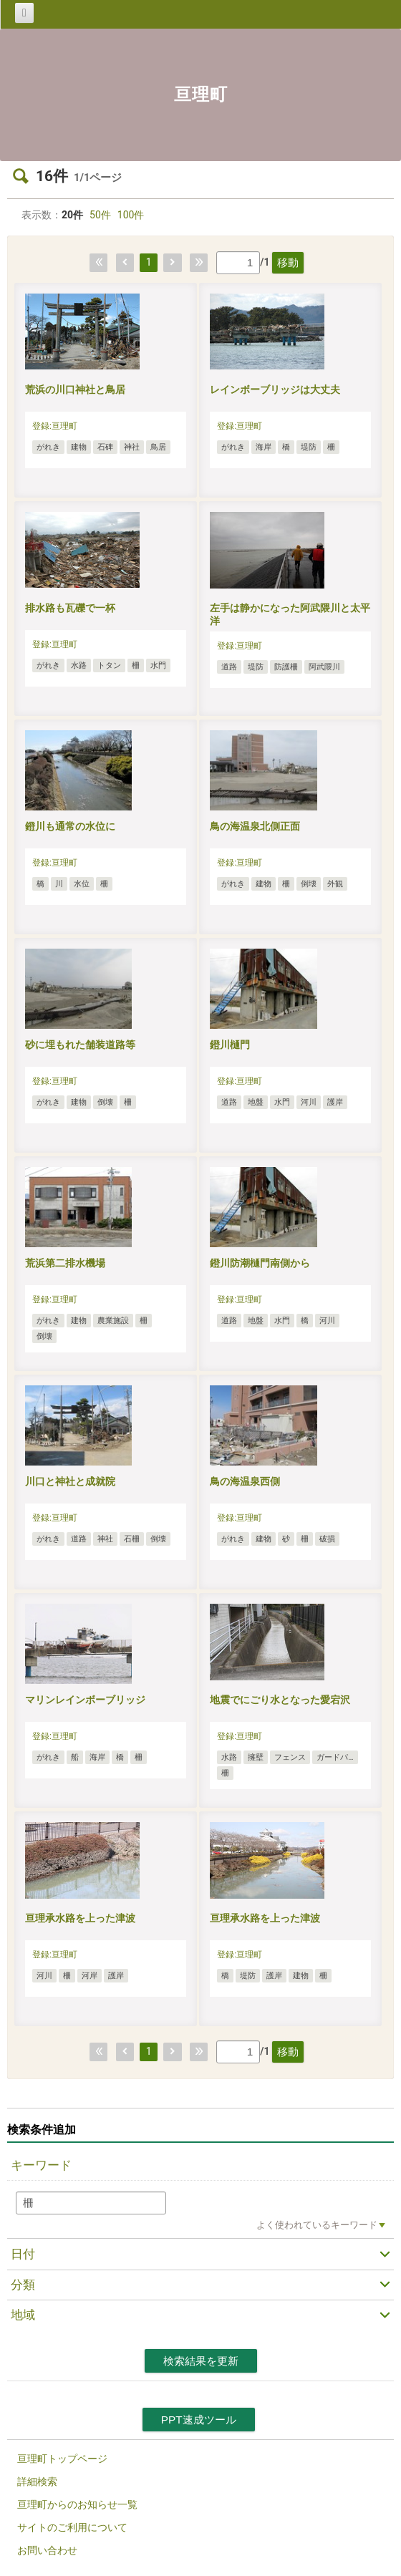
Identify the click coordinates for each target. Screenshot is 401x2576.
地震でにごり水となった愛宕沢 (280, 1699)
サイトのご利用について (72, 2527)
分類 (23, 2284)
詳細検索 (37, 2481)
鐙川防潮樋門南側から (260, 1263)
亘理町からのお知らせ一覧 (77, 2504)
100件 (131, 215)
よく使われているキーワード (316, 2224)
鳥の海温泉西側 (245, 1481)
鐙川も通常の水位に (70, 826)
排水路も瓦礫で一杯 (70, 608)
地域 (23, 2315)
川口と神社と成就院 (70, 1481)
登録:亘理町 (54, 426)
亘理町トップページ (62, 2458)
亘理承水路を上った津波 (80, 1918)
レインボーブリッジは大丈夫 (275, 389)
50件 (100, 215)
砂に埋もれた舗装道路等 (80, 1044)
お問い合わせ (47, 2550)
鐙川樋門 (230, 1044)
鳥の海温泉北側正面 (255, 826)
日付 (23, 2254)
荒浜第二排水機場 (65, 1263)
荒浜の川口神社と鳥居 (75, 389)
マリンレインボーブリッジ (85, 1699)
